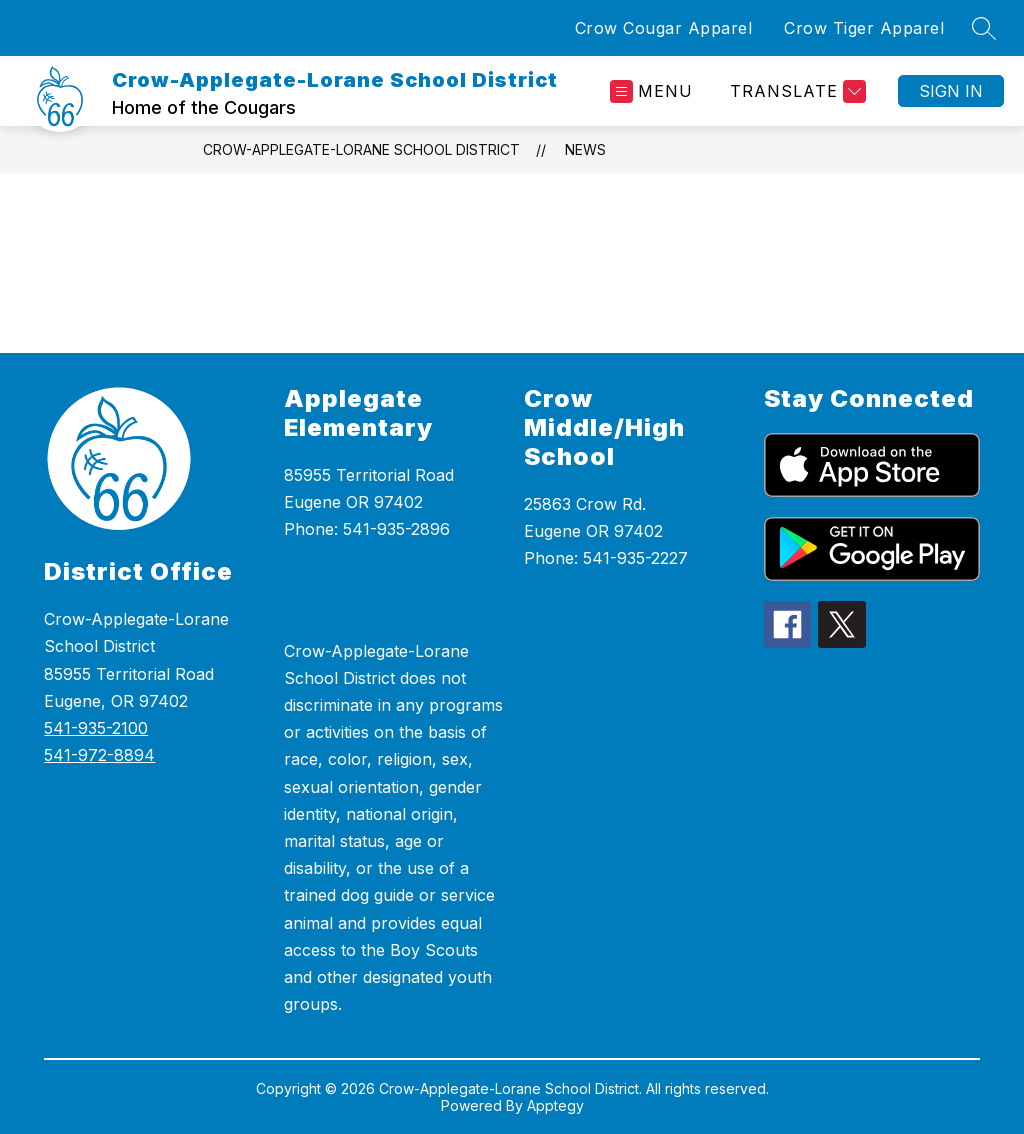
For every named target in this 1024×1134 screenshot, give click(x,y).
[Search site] (984, 28)
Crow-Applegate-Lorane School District (361, 149)
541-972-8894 (99, 755)
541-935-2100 (96, 728)
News (585, 149)
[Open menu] (651, 91)
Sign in (951, 91)
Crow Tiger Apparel (864, 28)
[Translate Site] (795, 91)
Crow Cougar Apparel (664, 28)
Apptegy (555, 1105)
